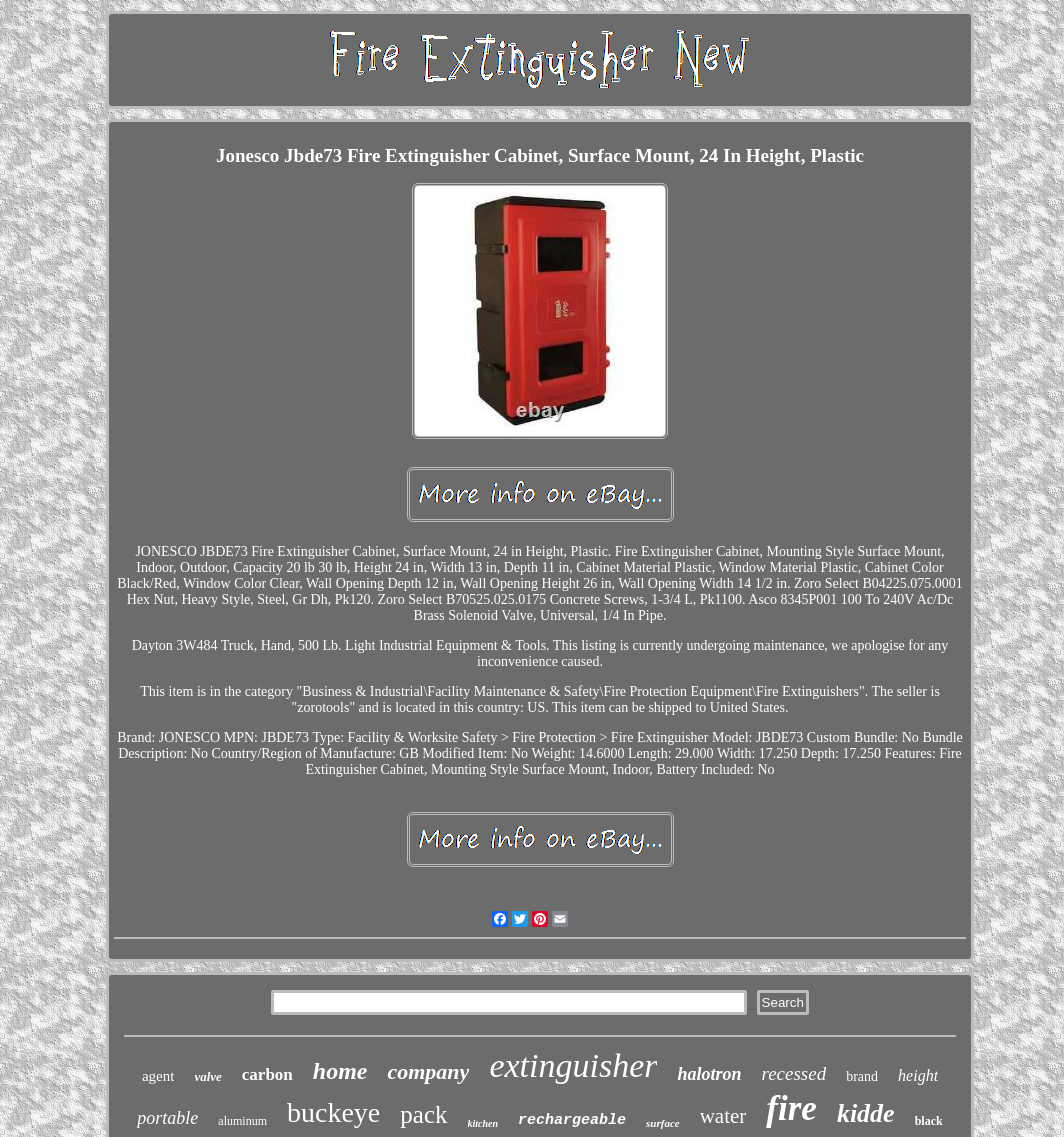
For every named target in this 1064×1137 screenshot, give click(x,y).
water (723, 1116)
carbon (267, 1074)
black (929, 1121)
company (428, 1071)
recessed (793, 1073)
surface (663, 1123)
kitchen (483, 1123)
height (918, 1075)
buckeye (333, 1112)
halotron (709, 1074)
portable (167, 1118)
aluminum (242, 1121)
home (340, 1071)
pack (423, 1114)
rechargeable (572, 1120)
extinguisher (573, 1065)
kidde (866, 1113)
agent (158, 1076)
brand (862, 1076)
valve (207, 1076)
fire (791, 1108)
